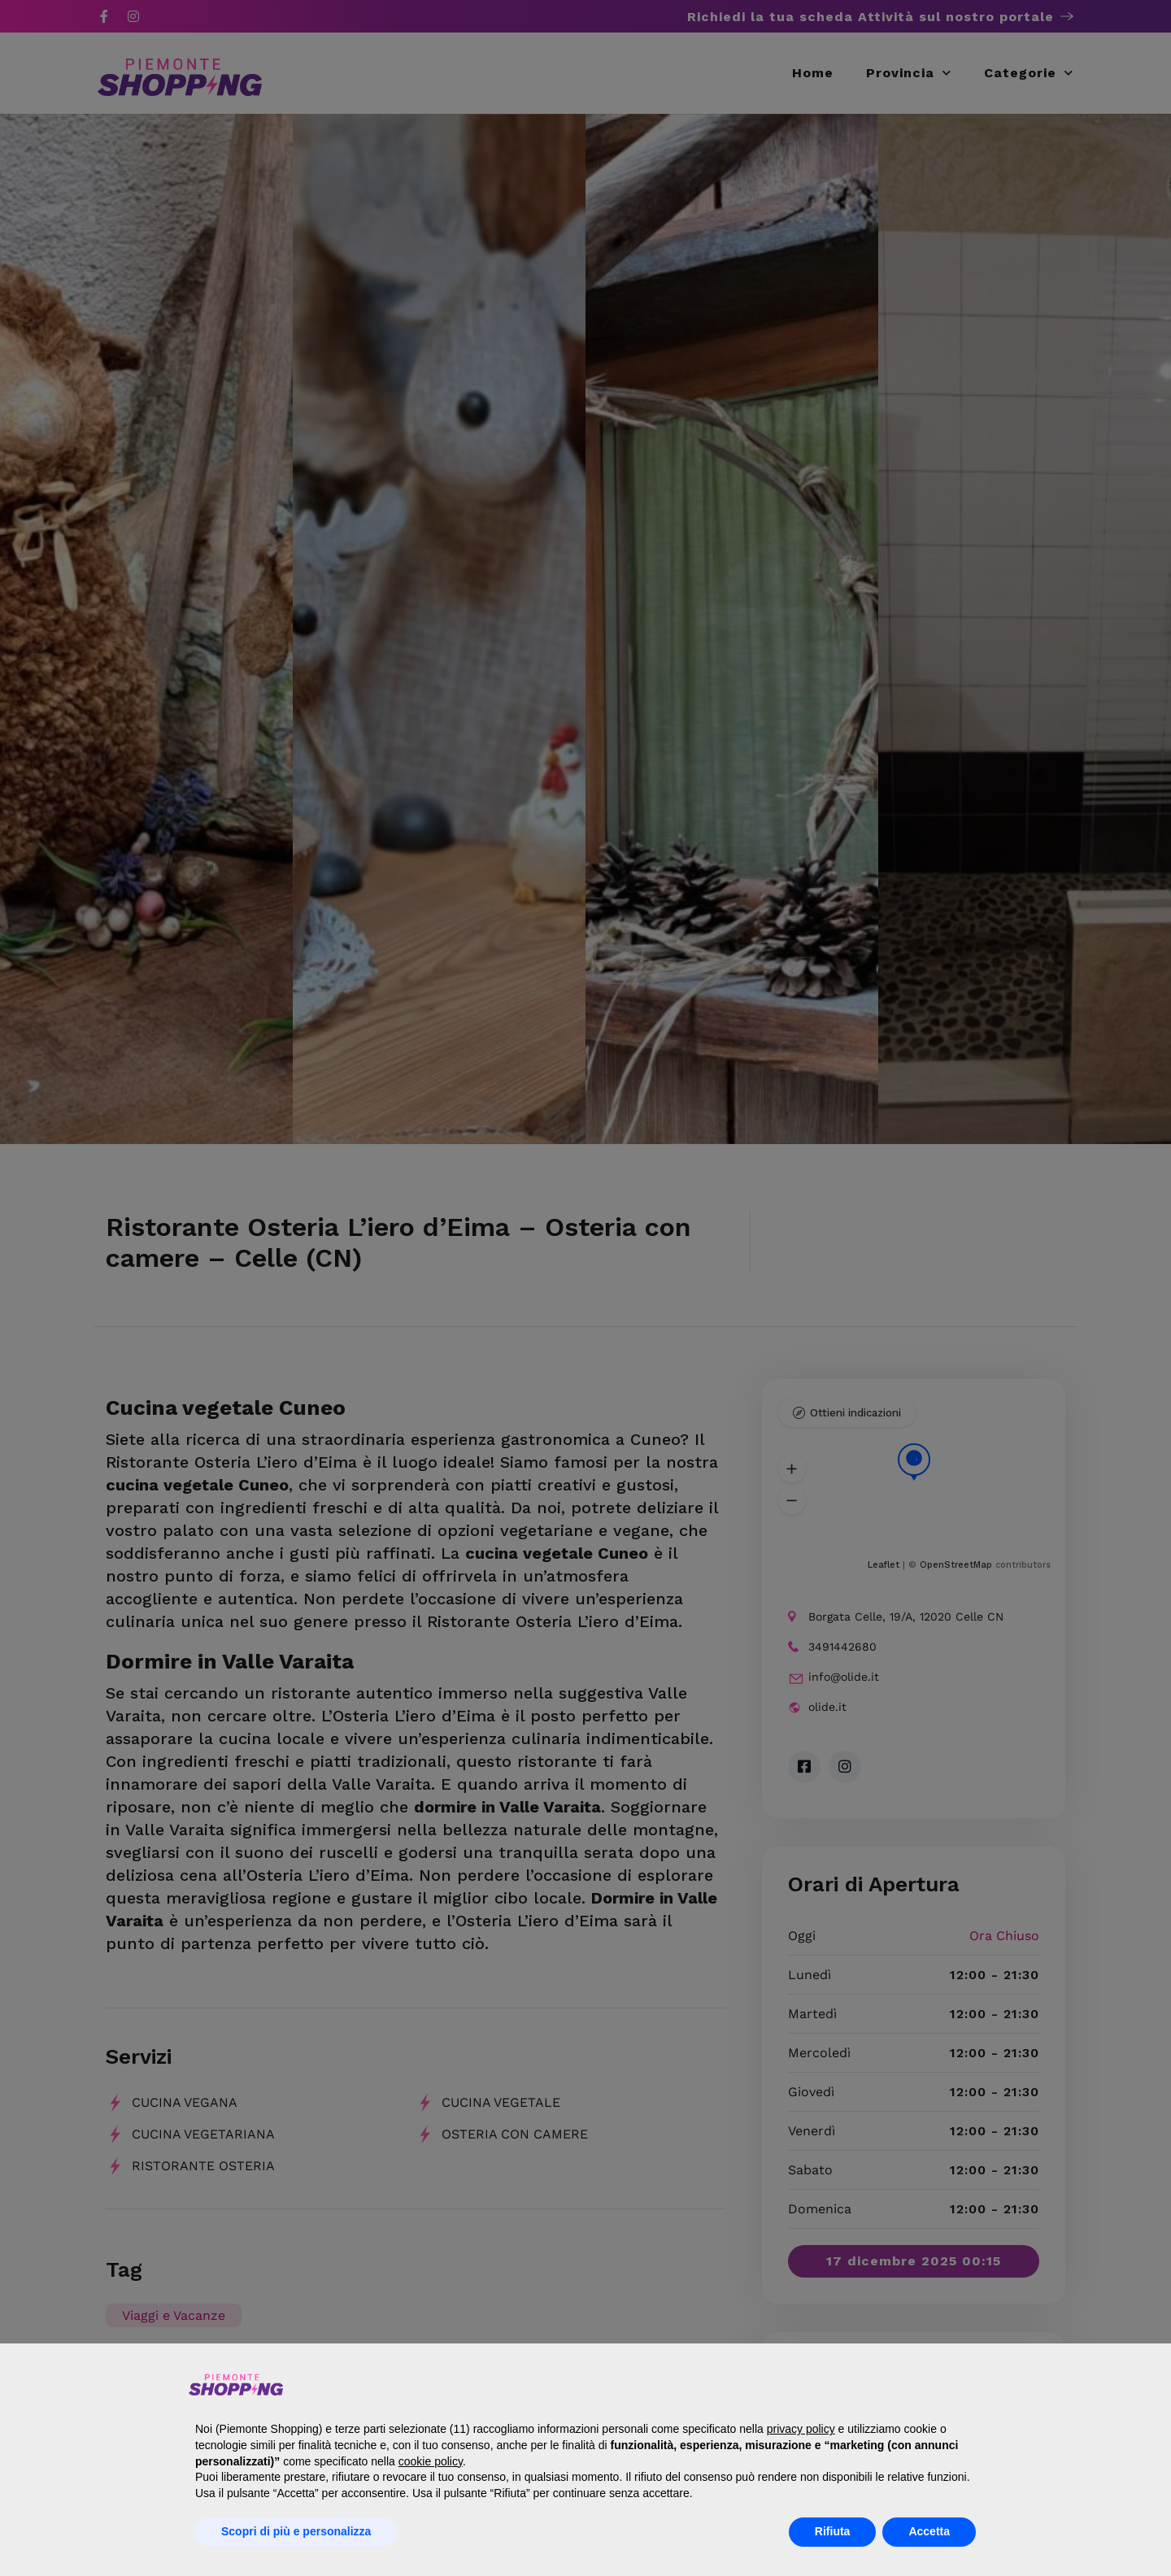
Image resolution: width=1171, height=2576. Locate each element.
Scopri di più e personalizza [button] (296, 2531)
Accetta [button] (929, 2531)
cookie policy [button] (430, 2461)
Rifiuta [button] (833, 2531)
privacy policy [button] (801, 2428)
